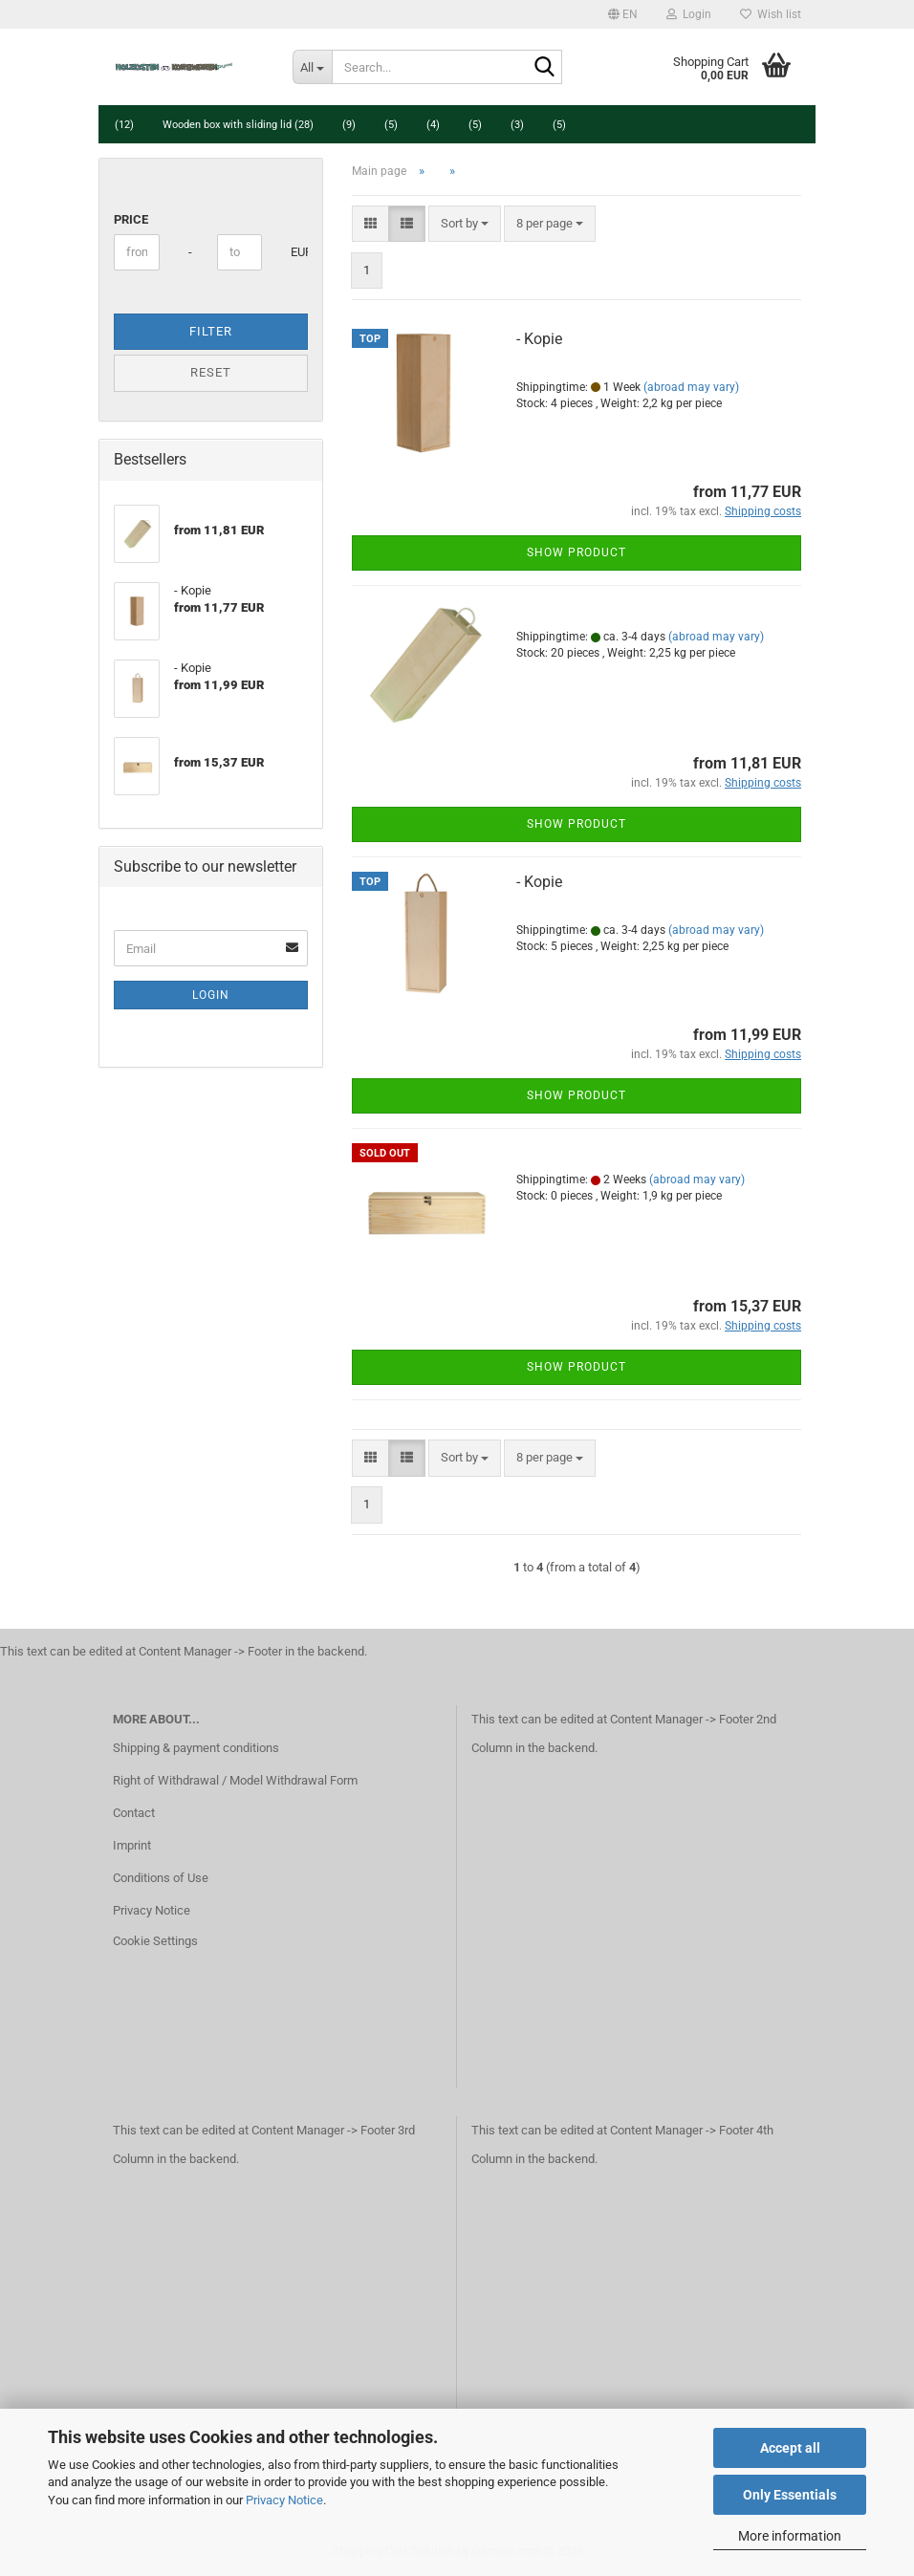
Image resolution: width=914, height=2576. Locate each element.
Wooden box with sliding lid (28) (238, 125)
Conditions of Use (160, 1878)
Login (210, 995)
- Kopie (539, 339)
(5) (391, 125)
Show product (576, 552)
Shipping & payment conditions (196, 1748)
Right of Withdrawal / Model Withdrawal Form (235, 1780)
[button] (623, 14)
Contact (134, 1813)
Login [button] (688, 14)
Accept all (790, 2448)
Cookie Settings (155, 1941)
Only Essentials (790, 2494)
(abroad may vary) (691, 387)
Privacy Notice (284, 2500)
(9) (349, 125)
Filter (210, 331)
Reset (210, 372)
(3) (517, 125)
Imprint (132, 1845)
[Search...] (313, 67)
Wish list (770, 14)
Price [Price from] (131, 219)
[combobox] (464, 224)
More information (789, 2536)
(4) (433, 125)
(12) (124, 125)
